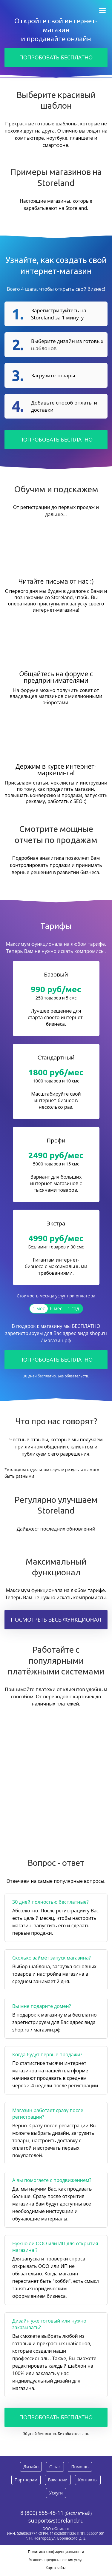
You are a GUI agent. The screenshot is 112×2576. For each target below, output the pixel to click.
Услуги (56, 2493)
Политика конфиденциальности (56, 2551)
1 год (73, 1308)
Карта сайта (56, 2567)
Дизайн (31, 2466)
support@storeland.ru (56, 2520)
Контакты (88, 2480)
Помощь (79, 2466)
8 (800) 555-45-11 (42, 2512)
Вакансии (57, 2480)
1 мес (39, 1308)
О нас (55, 2466)
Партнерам (26, 2480)
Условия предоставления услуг (56, 2559)
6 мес (56, 1308)
